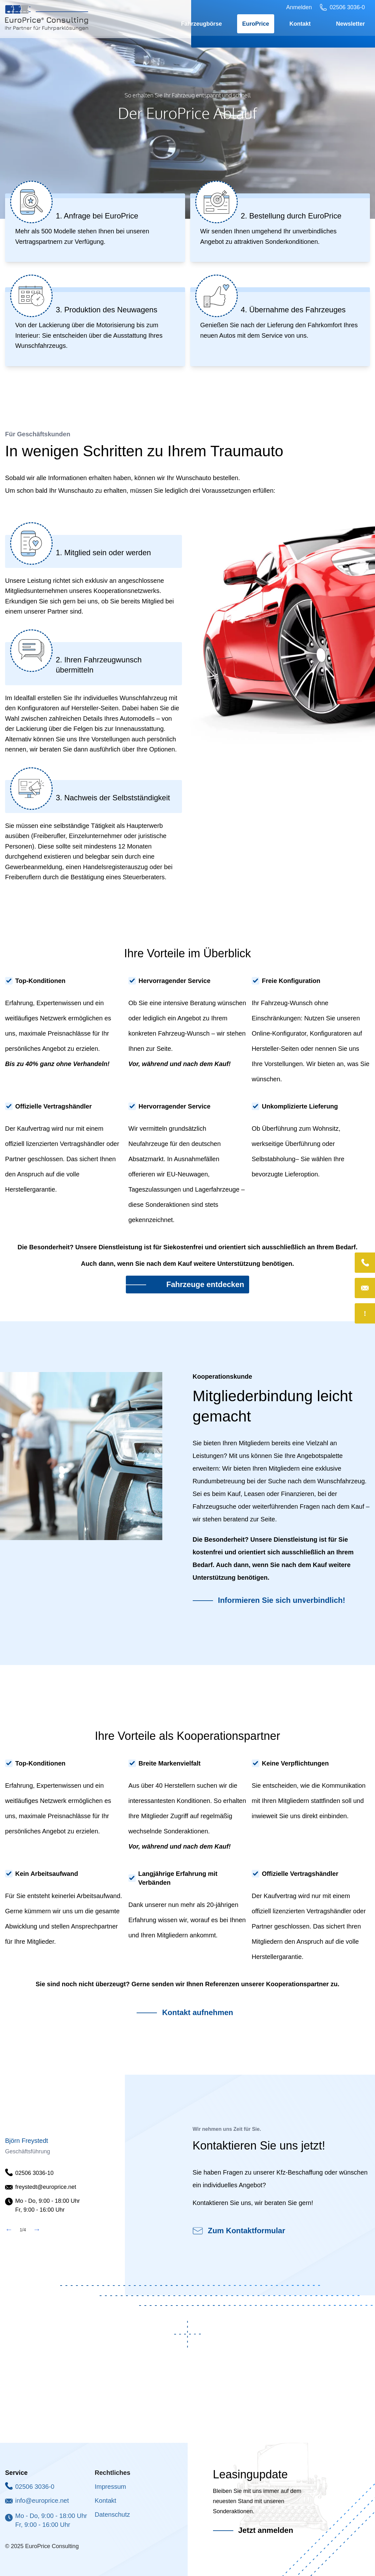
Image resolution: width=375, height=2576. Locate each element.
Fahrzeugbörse (201, 25)
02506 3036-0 (34, 2486)
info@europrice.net (42, 2500)
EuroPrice (255, 25)
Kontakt (300, 25)
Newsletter (350, 25)
